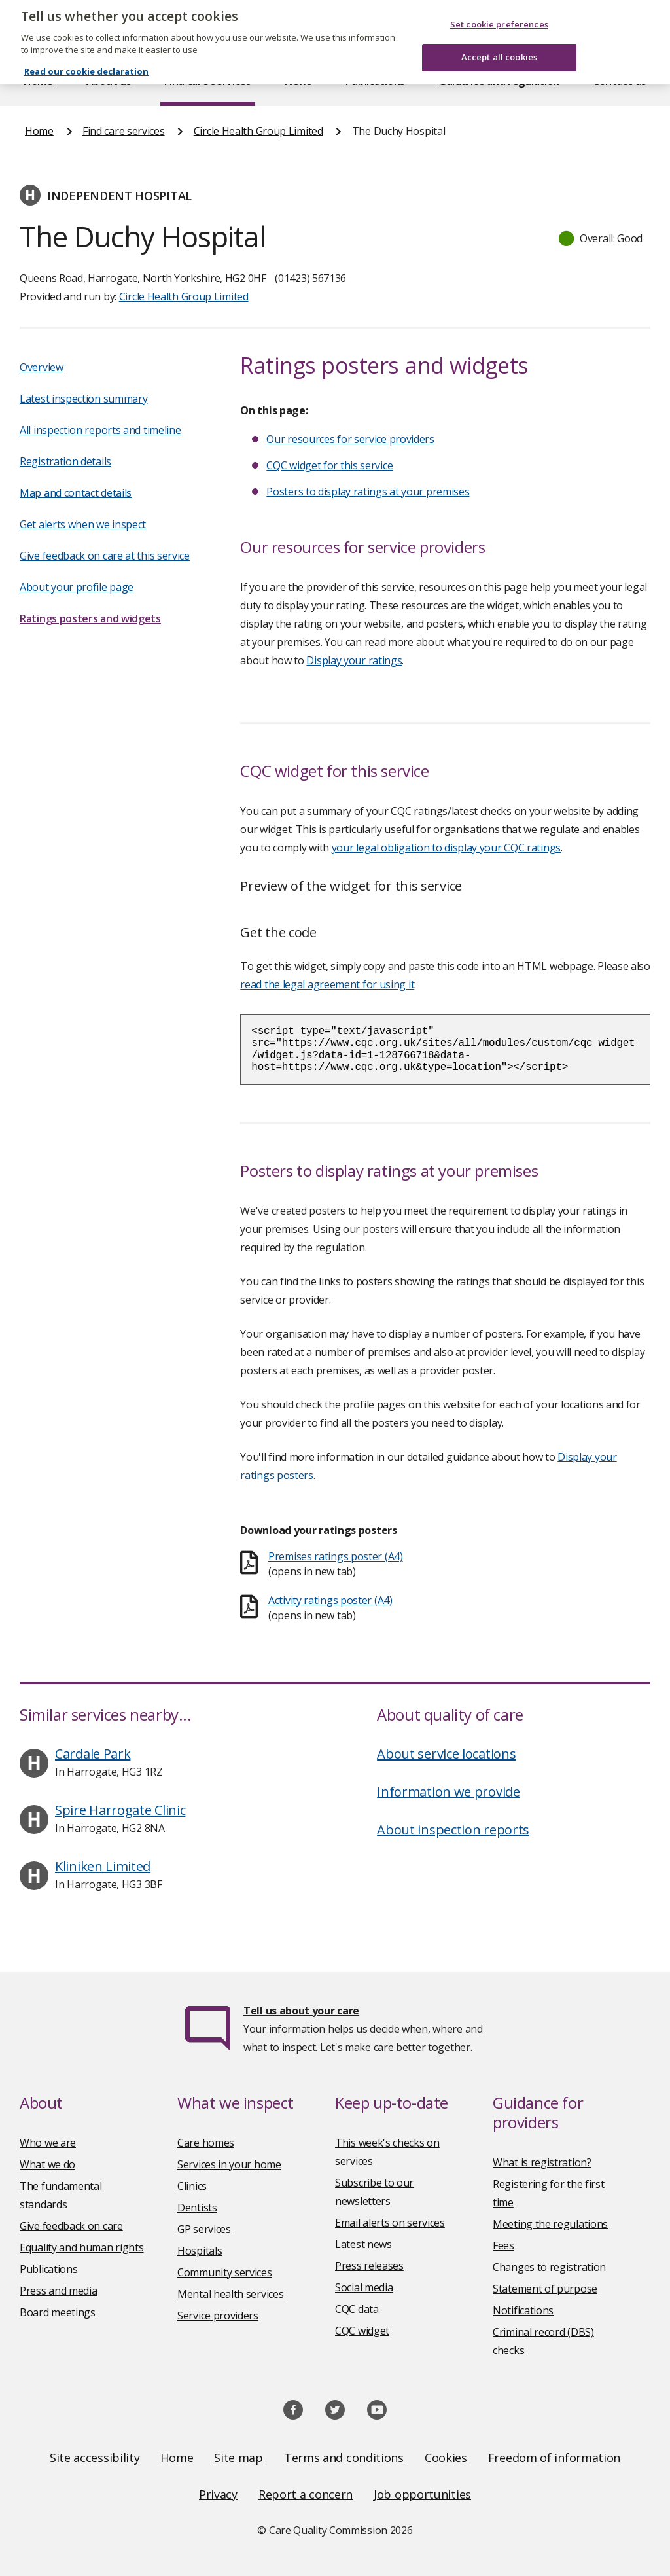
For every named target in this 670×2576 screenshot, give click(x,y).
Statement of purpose (545, 2288)
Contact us (619, 81)
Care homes (205, 2143)
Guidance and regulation (498, 81)
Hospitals (199, 2251)
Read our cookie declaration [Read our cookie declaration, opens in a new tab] (86, 40)
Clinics (192, 2186)
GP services (204, 2229)
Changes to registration (549, 2267)
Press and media (58, 2290)
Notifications (523, 2310)
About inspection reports (453, 1829)
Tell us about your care (301, 2010)
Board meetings (58, 2312)
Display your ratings (354, 660)
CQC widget (362, 2330)
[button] (601, 238)
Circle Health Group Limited (258, 131)
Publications (375, 81)
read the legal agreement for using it (327, 984)
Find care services (207, 81)
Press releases (369, 2266)
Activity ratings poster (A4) (330, 1600)
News (298, 81)
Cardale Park (92, 1753)
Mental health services (230, 2294)
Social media (364, 2287)
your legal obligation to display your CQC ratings (446, 847)
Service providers (217, 2315)
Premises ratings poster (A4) (335, 1556)
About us (109, 81)
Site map (238, 2457)
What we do (47, 2164)
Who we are (48, 2143)
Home (38, 81)
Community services (224, 2272)
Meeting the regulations (550, 2224)
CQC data (357, 2309)
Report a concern (305, 2494)
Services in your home (229, 2164)
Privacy (218, 2494)
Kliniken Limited (102, 1866)
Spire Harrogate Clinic (120, 1810)
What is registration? (542, 2162)
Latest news (363, 2244)
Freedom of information (554, 2457)
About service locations (446, 1753)
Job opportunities (422, 2494)
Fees (503, 2245)
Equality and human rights (82, 2247)
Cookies (446, 2457)
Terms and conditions (344, 2457)
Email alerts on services (390, 2222)
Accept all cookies (499, 26)
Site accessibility (95, 2457)
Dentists (197, 2207)
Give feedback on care (71, 2226)
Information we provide (448, 1791)
